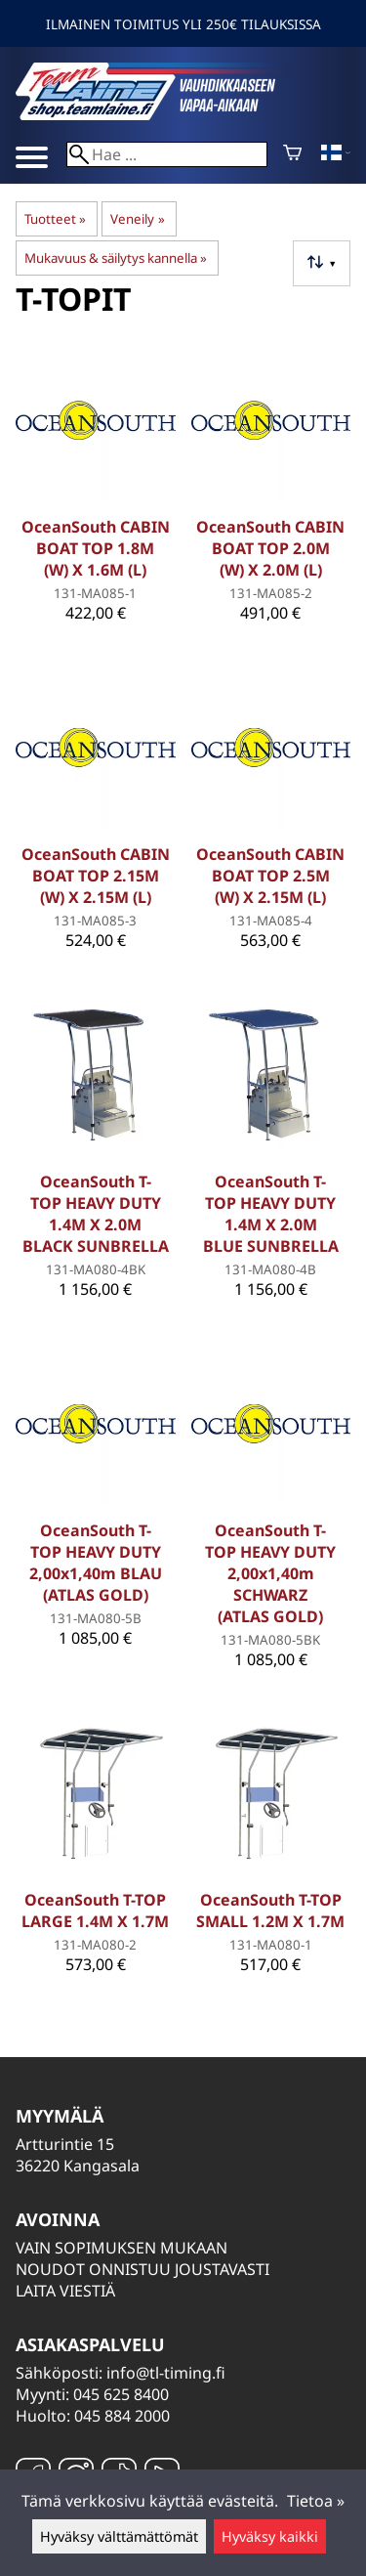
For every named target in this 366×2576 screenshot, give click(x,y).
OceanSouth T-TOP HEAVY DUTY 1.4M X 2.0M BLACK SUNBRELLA (95, 1214)
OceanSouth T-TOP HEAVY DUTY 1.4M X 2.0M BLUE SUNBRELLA (271, 1214)
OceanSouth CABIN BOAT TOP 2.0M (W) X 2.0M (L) (270, 548)
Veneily (137, 219)
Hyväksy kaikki (270, 2536)
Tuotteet (55, 219)
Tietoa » (316, 2501)
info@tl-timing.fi (165, 2372)
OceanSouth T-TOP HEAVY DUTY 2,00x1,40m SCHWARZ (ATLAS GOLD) (270, 1573)
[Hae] (166, 154)
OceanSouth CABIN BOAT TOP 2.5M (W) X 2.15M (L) (270, 875)
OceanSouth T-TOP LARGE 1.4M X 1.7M (95, 1910)
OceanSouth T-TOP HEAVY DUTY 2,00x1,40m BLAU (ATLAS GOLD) (95, 1563)
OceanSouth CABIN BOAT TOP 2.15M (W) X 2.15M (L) (95, 875)
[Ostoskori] (292, 154)
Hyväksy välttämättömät (119, 2536)
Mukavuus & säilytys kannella (115, 258)
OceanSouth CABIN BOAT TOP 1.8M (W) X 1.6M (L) (95, 548)
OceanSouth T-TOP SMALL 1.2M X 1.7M (270, 1910)
